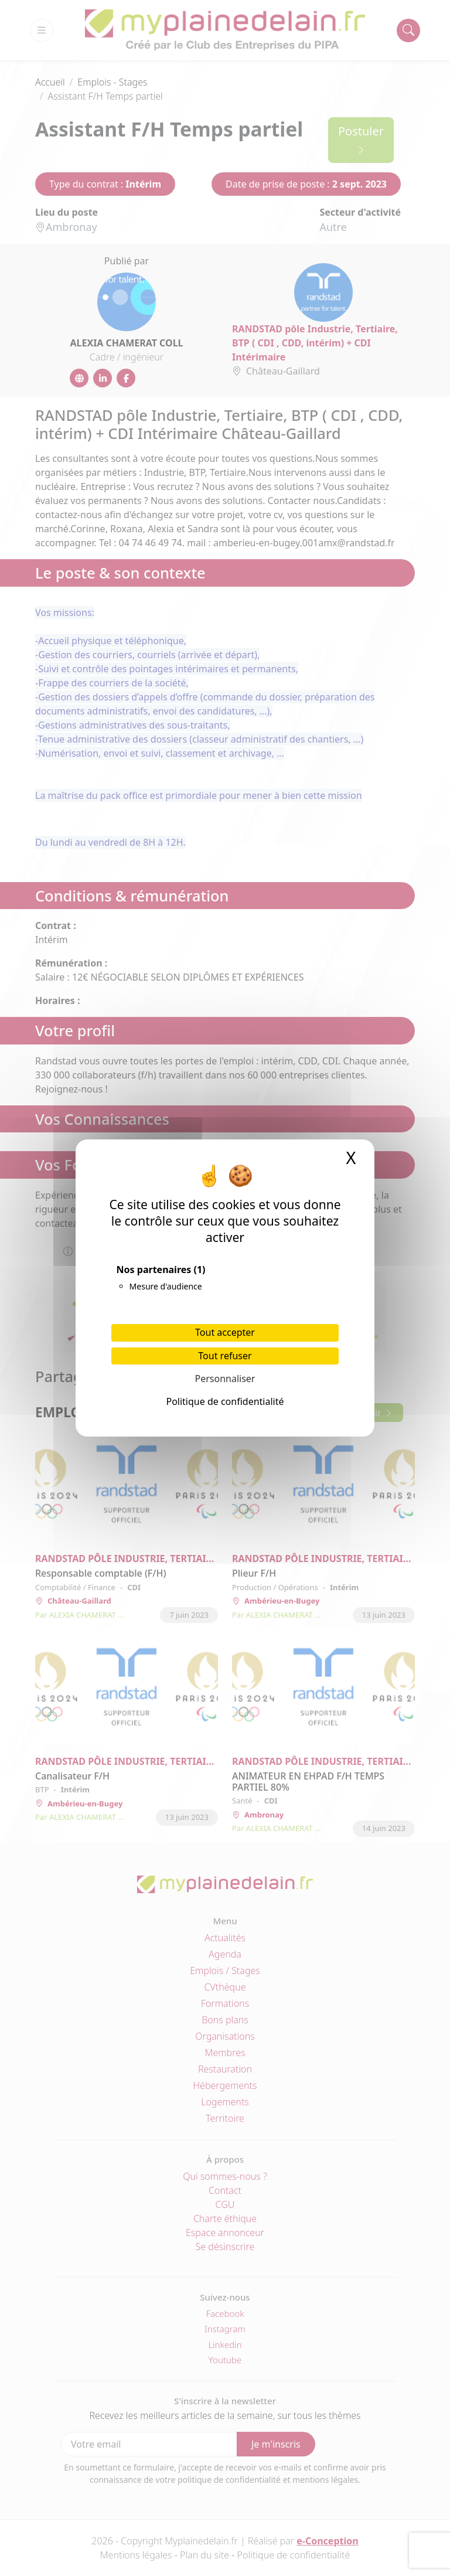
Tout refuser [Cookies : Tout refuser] (224, 1355)
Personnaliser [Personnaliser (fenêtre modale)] (225, 1378)
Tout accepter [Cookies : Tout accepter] (225, 1332)
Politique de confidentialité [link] (225, 1401)
